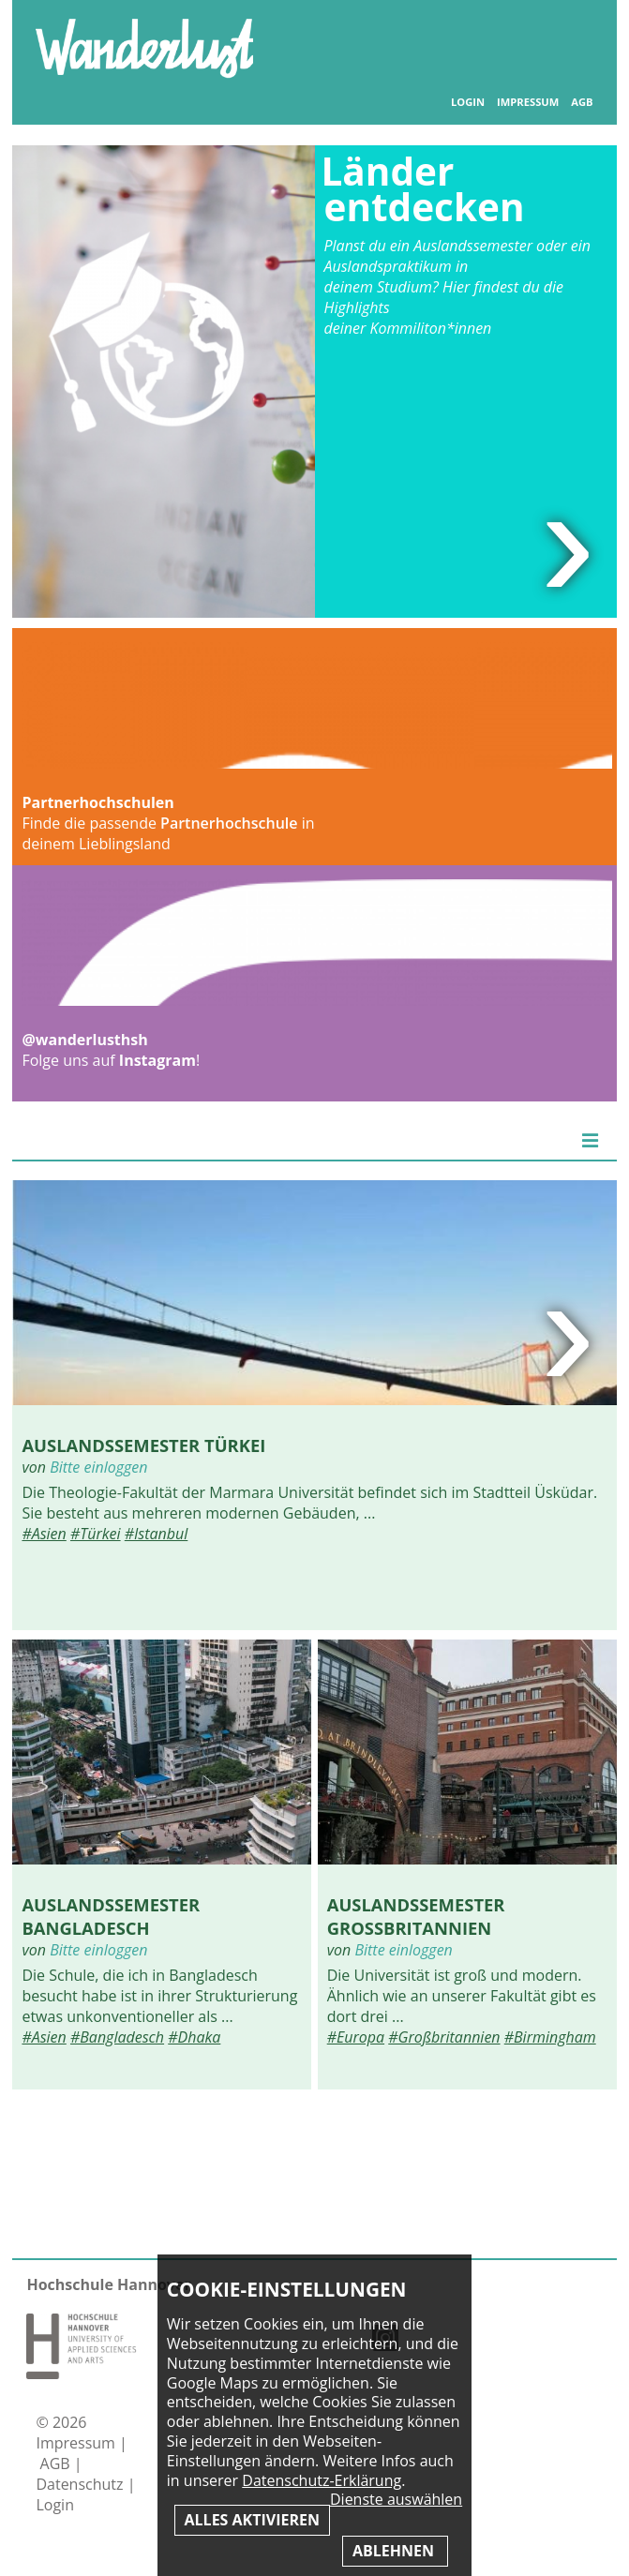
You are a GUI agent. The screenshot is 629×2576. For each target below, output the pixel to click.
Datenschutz (81, 2484)
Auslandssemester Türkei (143, 1445)
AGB (581, 102)
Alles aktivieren (252, 2519)
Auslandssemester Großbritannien (416, 1916)
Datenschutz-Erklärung (321, 2480)
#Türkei (95, 1533)
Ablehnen (395, 2550)
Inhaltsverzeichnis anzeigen (573, 37)
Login (468, 102)
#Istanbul (156, 1533)
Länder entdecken (423, 188)
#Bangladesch (117, 2037)
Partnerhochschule (228, 823)
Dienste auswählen (396, 2499)
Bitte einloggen (98, 1467)
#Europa (355, 2037)
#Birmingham (550, 2037)
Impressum (528, 102)
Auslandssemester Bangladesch (111, 1916)
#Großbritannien (444, 2037)
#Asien (44, 1533)
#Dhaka (194, 2037)
